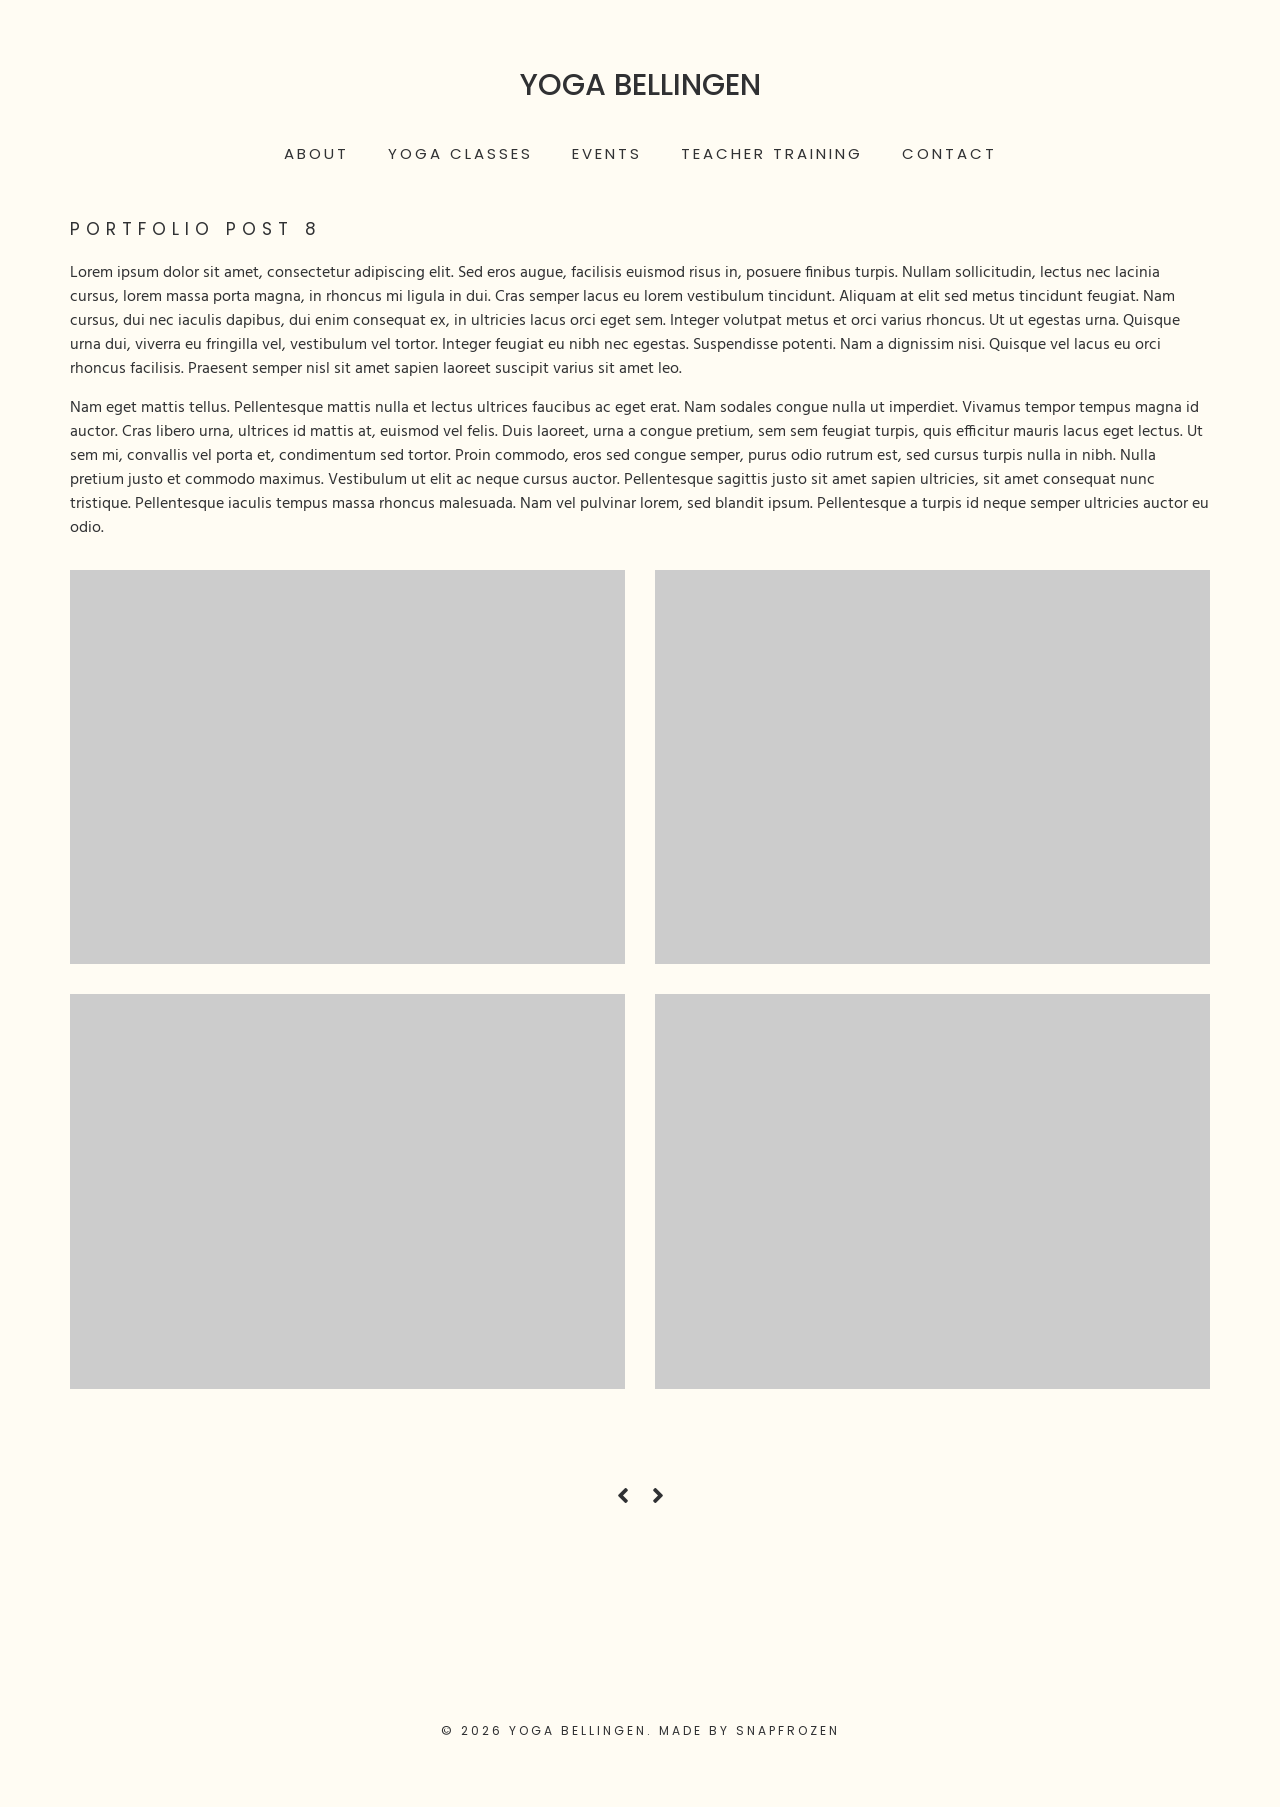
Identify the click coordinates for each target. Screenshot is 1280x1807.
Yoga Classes (460, 153)
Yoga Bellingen (640, 85)
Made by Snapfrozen (749, 1730)
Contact (949, 153)
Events (607, 153)
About (316, 153)
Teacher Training (772, 153)
